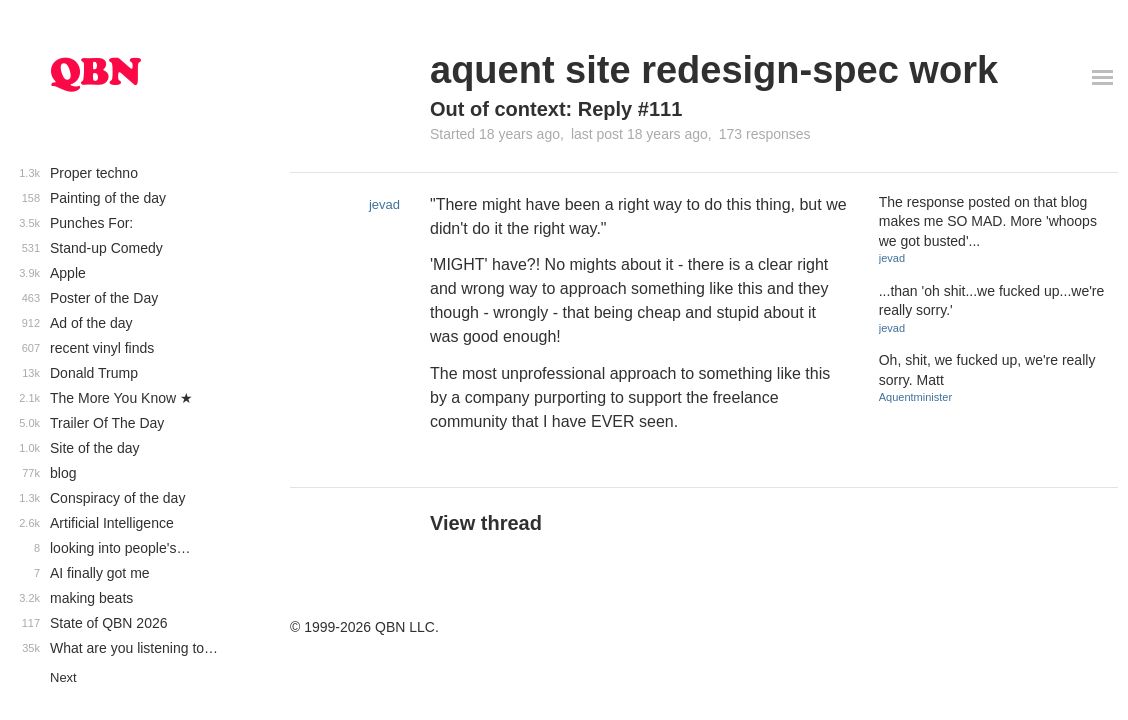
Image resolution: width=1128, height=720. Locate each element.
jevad (384, 204)
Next (63, 677)
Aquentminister (915, 397)
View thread (486, 523)
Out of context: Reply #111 (556, 109)
